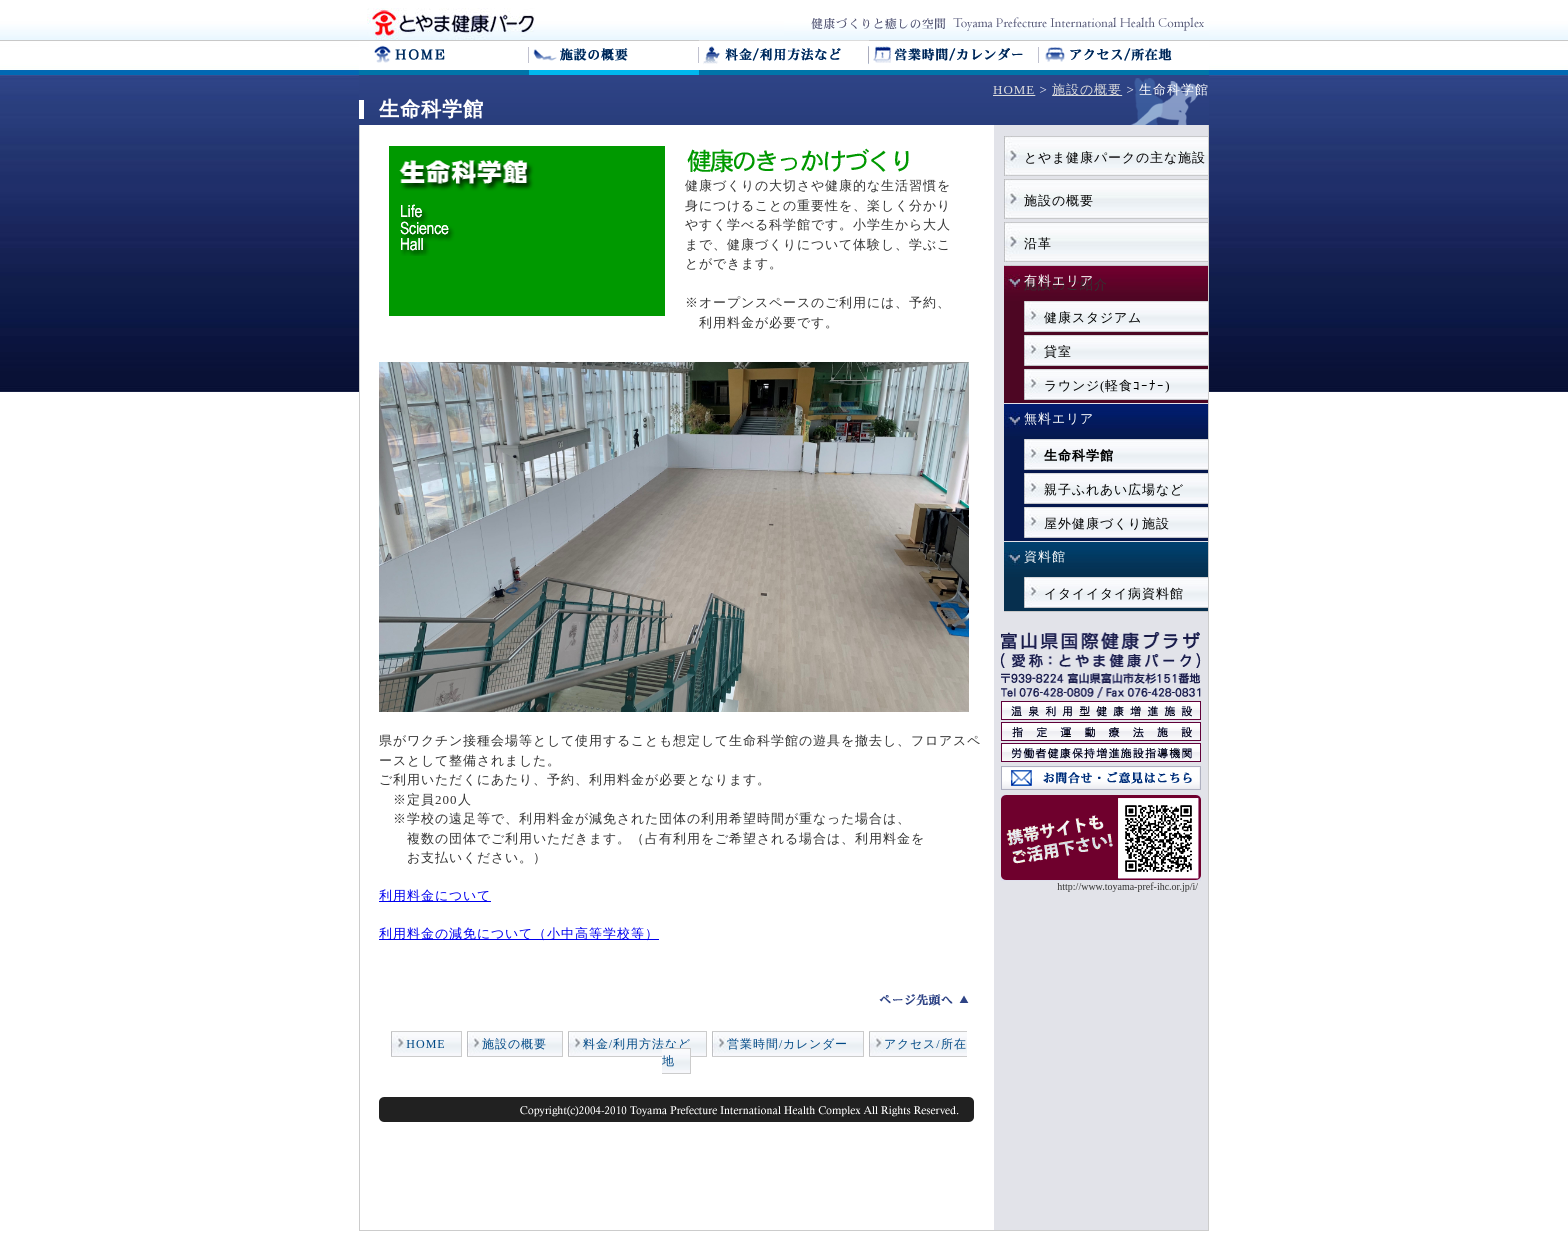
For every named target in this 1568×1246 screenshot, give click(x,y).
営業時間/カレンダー (787, 1044)
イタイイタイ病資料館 (1114, 593)
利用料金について (435, 895)
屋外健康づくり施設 (1107, 523)
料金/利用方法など (637, 1044)
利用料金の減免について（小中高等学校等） (519, 933)
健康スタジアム (1093, 317)
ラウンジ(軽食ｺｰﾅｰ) (1107, 385)
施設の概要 (1087, 89)
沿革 (1038, 243)
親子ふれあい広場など (1114, 489)
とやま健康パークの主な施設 (1115, 157)
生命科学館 (1079, 455)
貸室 (1058, 351)
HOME (1014, 89)
